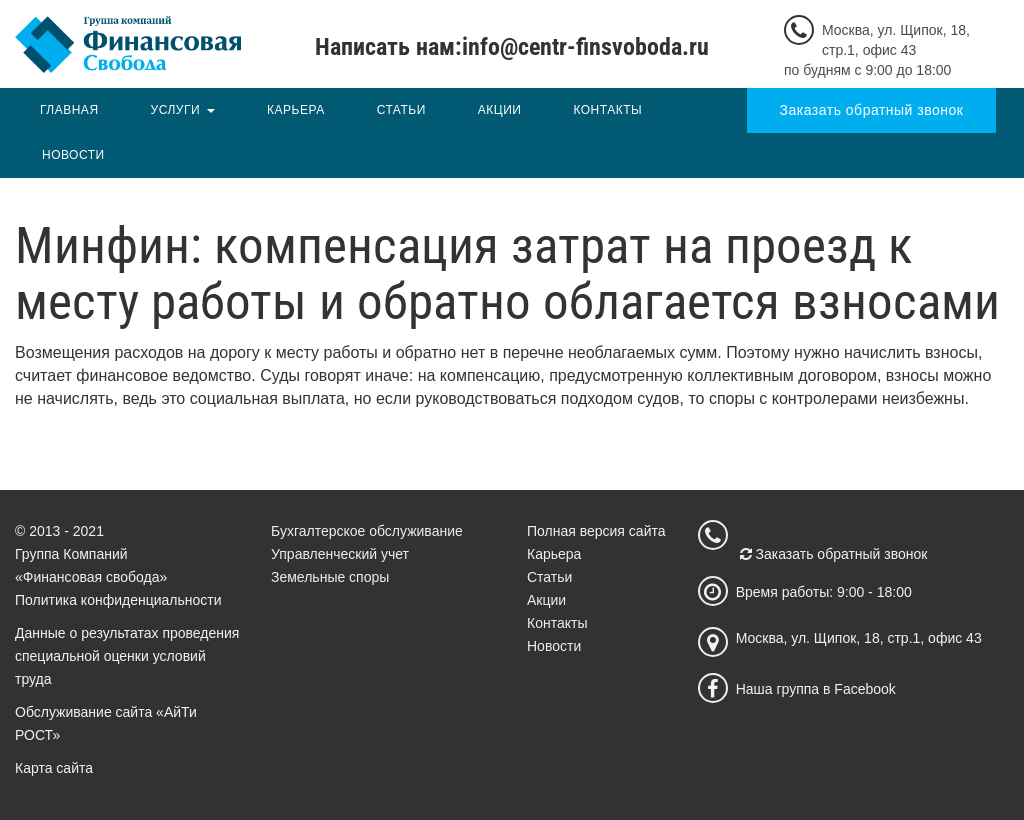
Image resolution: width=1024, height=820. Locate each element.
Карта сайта (54, 768)
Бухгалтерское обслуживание (367, 531)
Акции (500, 110)
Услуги (176, 110)
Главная (69, 110)
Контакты (607, 110)
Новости (73, 155)
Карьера (296, 110)
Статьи (401, 110)
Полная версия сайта (596, 531)
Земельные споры (330, 577)
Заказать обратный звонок (872, 110)
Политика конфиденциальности (118, 600)
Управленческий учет (340, 554)
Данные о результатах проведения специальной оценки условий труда (127, 656)
